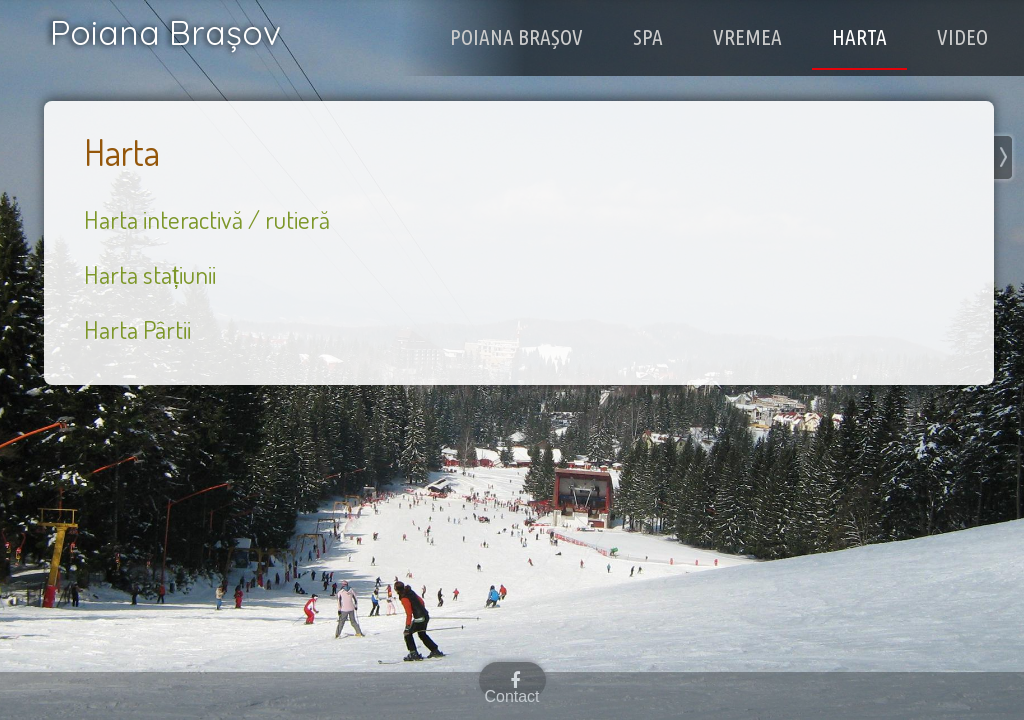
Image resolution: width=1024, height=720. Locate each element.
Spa (674, 36)
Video (966, 36)
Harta (870, 36)
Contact (512, 696)
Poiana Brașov (555, 36)
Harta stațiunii (150, 274)
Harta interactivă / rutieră (207, 219)
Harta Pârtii (137, 329)
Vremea (767, 36)
